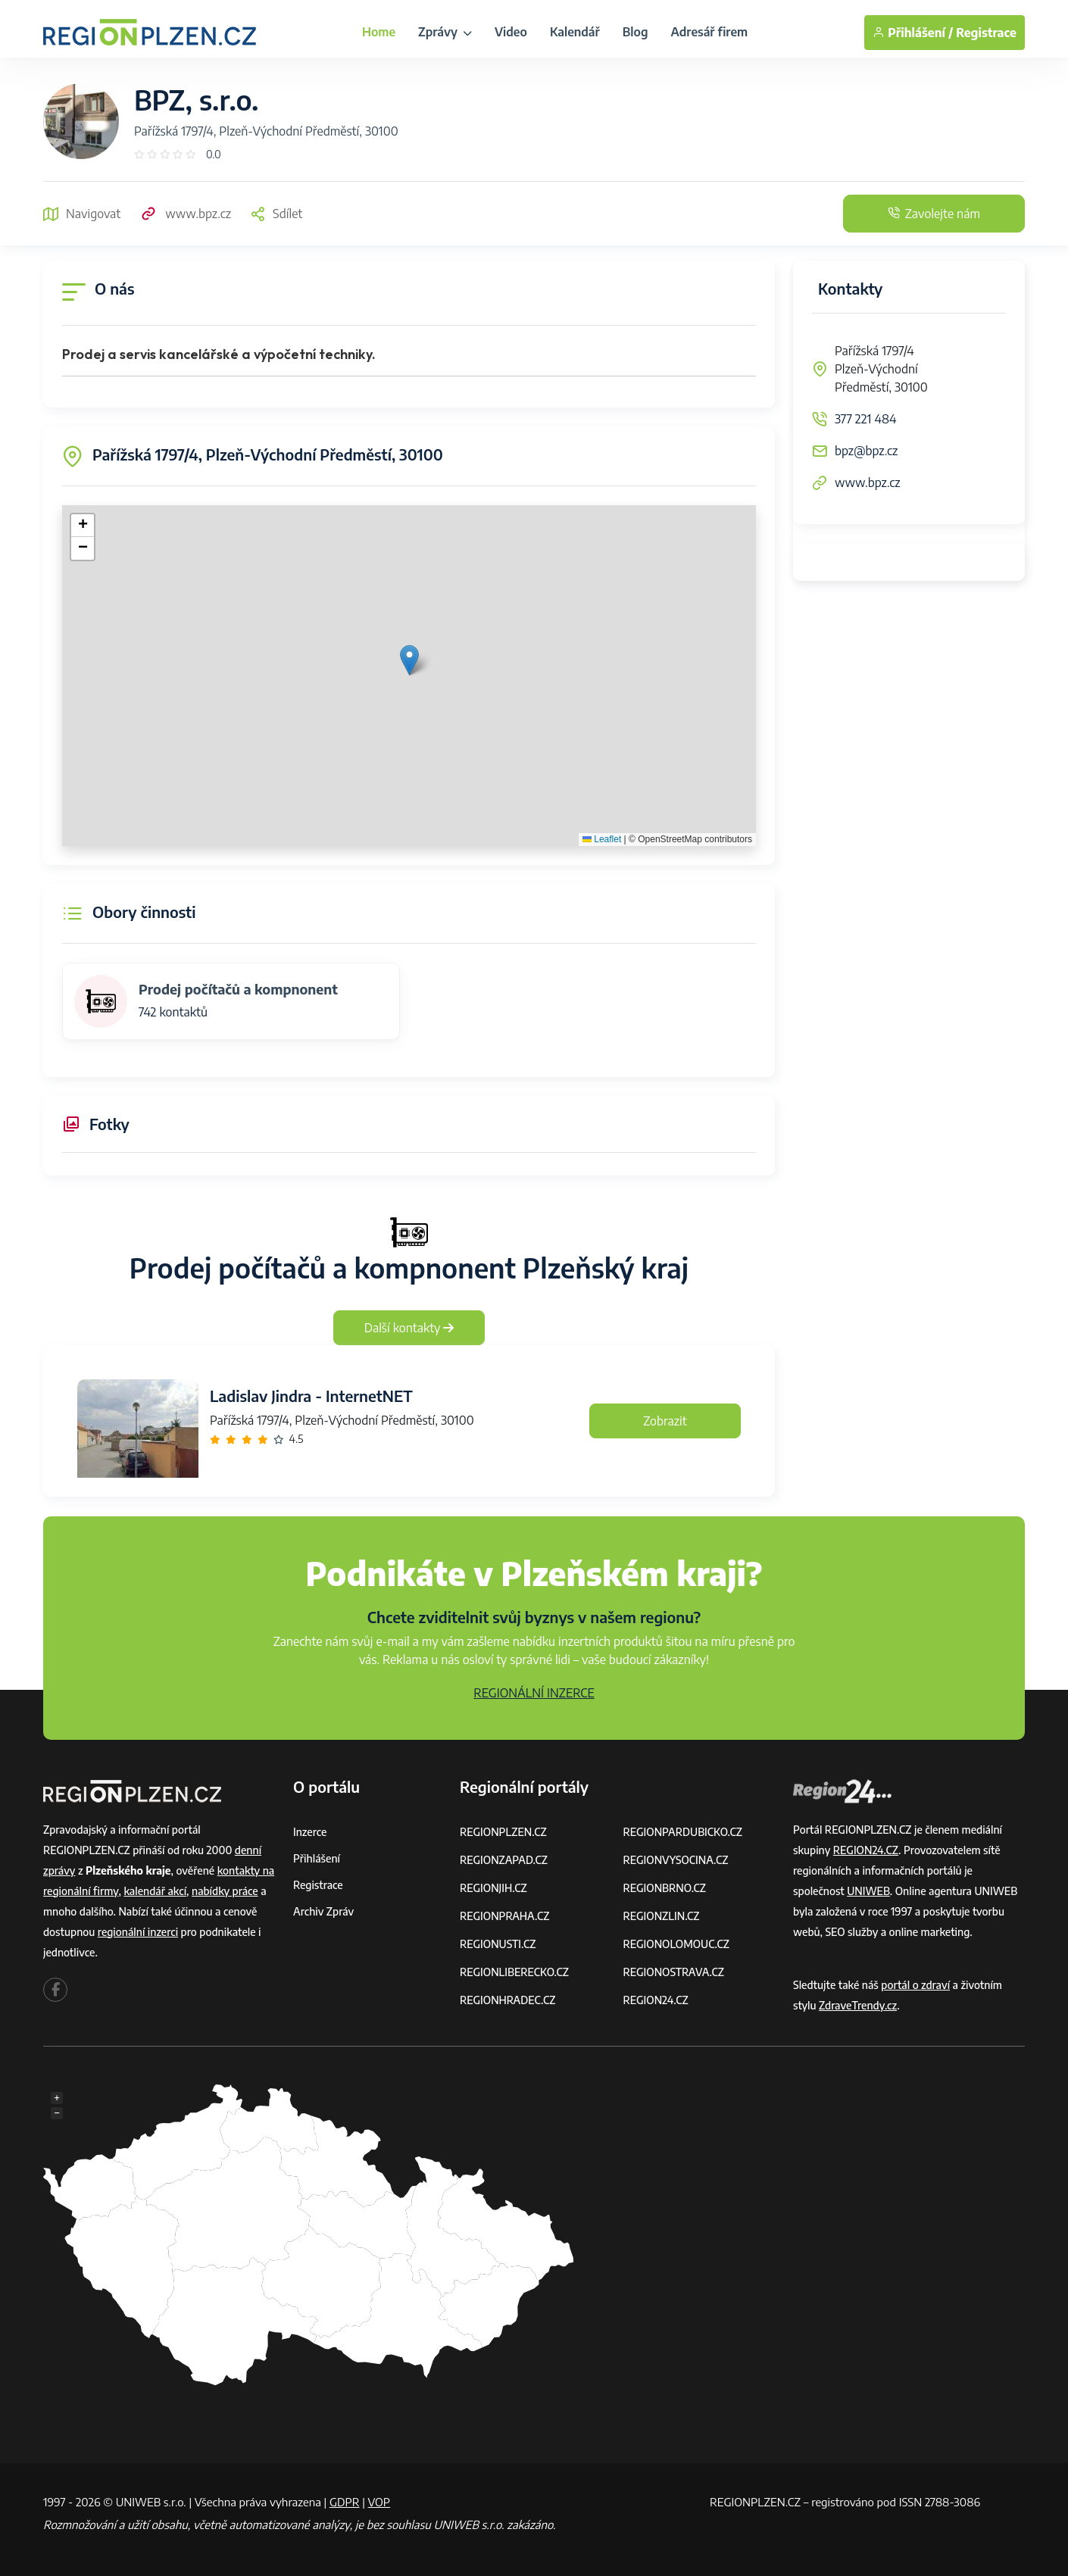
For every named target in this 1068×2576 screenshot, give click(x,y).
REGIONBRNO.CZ (665, 1887)
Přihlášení (316, 1858)
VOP (379, 2502)
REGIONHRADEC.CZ (507, 2000)
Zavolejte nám (934, 213)
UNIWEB (868, 1890)
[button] (409, 660)
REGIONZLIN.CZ (661, 1915)
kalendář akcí (154, 1890)
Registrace (986, 32)
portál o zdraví (915, 1984)
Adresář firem (709, 31)
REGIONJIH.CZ (493, 1887)
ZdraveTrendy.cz (858, 2005)
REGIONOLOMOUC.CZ (676, 1943)
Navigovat (81, 213)
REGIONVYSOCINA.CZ (676, 1859)
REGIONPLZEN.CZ (503, 1831)
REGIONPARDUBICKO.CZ (683, 1831)
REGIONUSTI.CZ (498, 1943)
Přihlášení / (913, 32)
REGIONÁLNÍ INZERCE (534, 1692)
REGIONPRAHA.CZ (504, 1915)
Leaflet (601, 839)
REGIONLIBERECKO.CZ (514, 1972)
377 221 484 (866, 418)
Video (511, 31)
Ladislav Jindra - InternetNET (311, 1395)
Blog (635, 31)
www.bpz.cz (185, 214)
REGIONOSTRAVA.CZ (673, 1972)
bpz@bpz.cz (866, 450)
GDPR (344, 2502)
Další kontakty (409, 1327)
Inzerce (309, 1831)
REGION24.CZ (656, 2000)
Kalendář (575, 31)
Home (378, 31)
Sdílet (276, 213)
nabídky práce (225, 1890)
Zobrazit (665, 1421)
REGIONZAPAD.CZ (504, 1859)
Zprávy (445, 31)
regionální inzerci (138, 1931)
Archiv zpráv (323, 1911)
